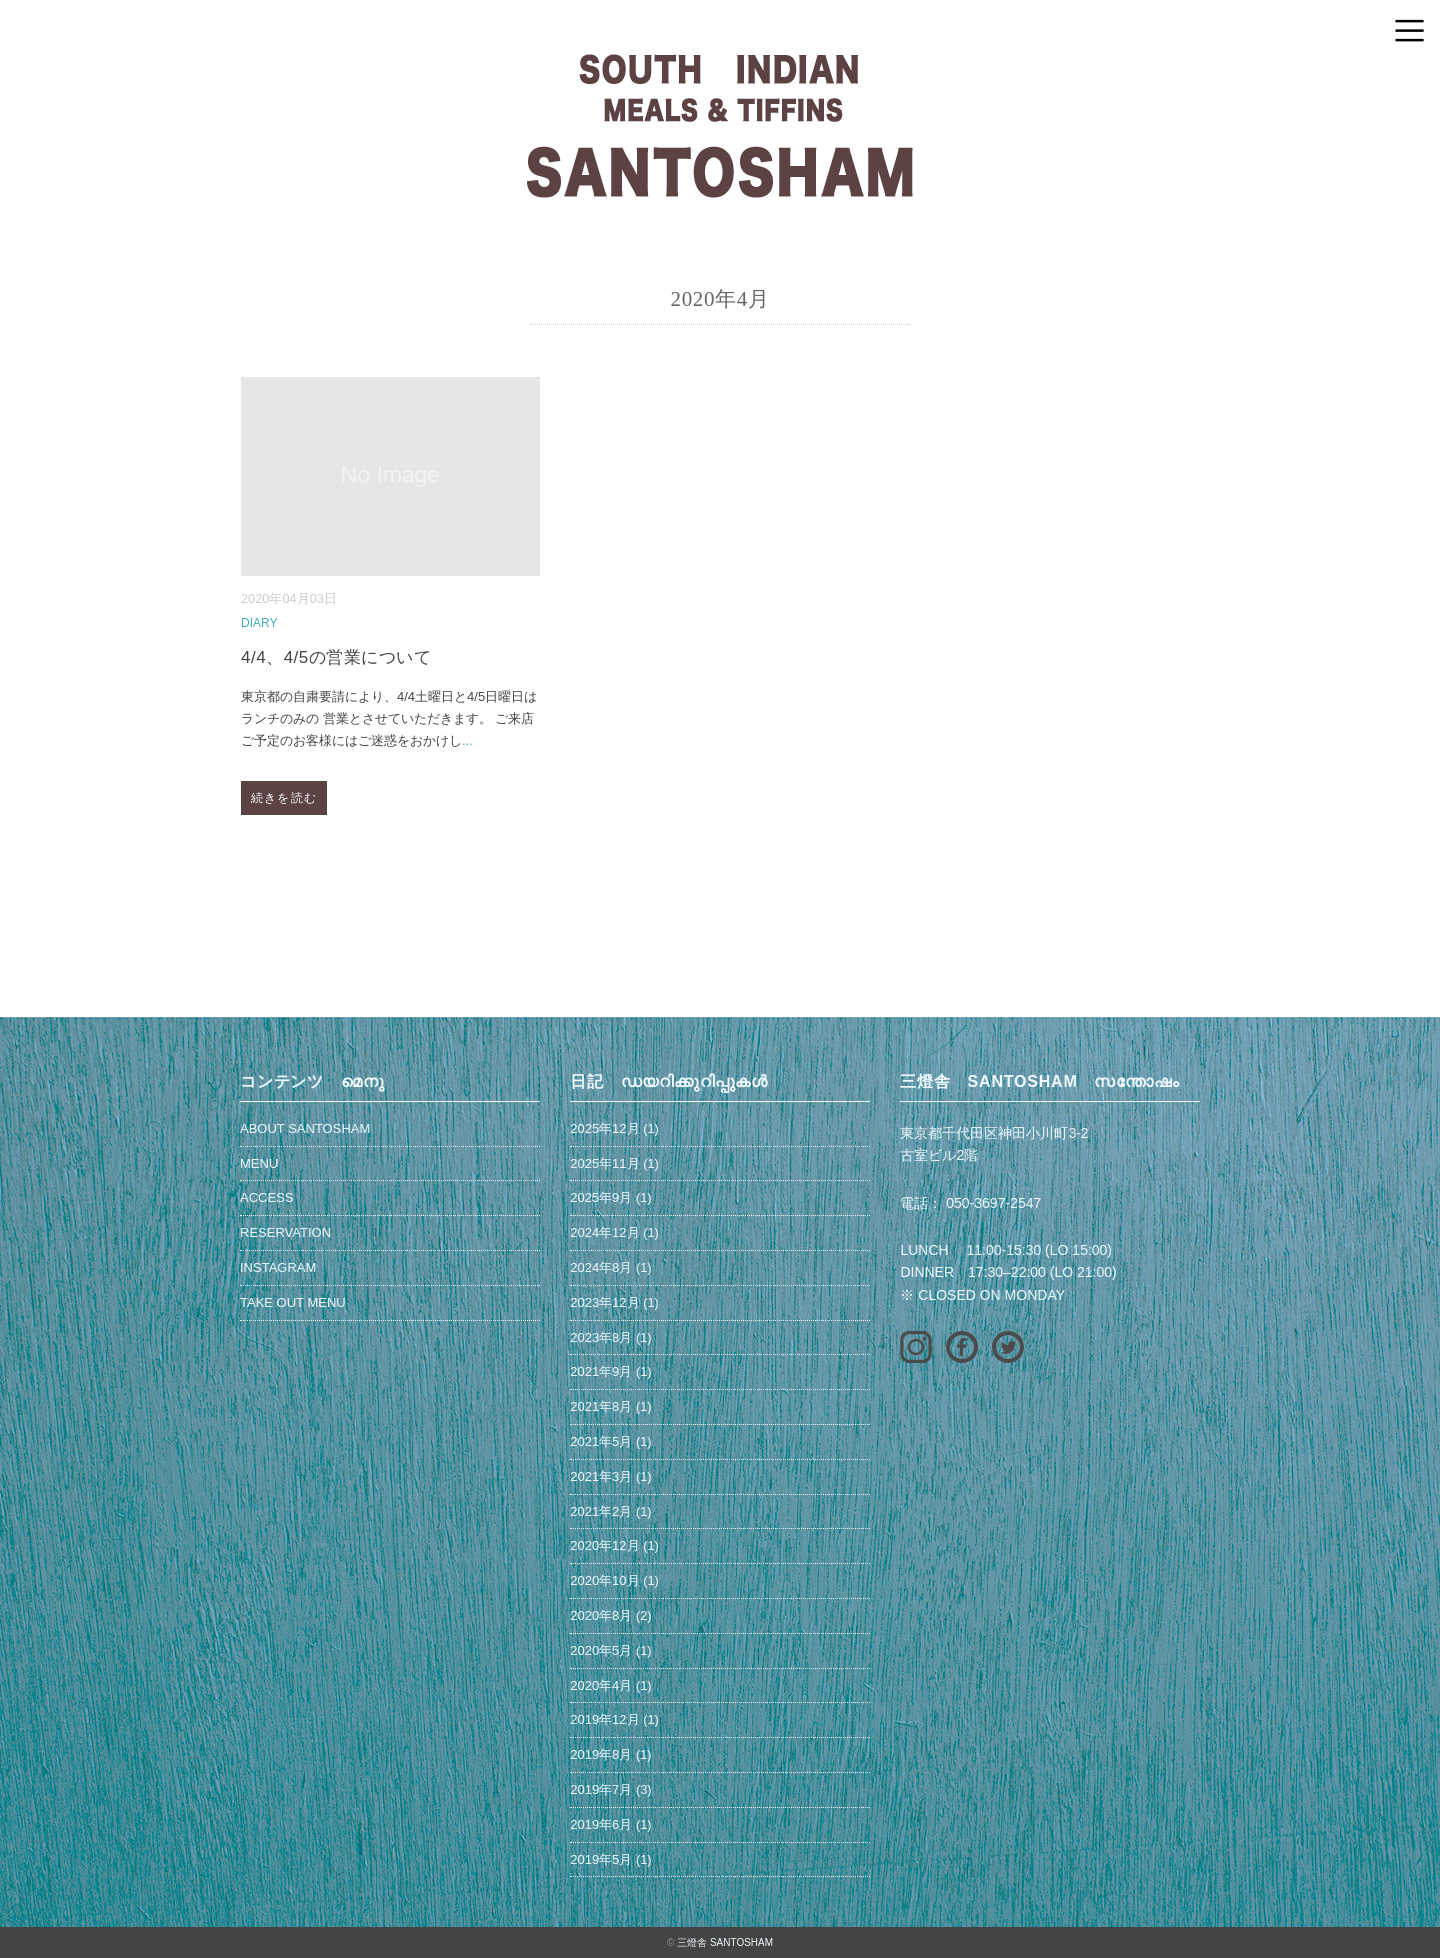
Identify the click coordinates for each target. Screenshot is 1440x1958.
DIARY (259, 623)
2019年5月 (601, 1859)
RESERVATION (285, 1232)
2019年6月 (601, 1824)
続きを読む (284, 798)
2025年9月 (601, 1197)
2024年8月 (601, 1267)
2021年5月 (601, 1441)
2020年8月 (601, 1615)
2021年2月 (601, 1511)
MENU (259, 1163)
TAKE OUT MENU (293, 1302)
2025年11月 (604, 1163)
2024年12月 (604, 1232)
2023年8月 (601, 1337)
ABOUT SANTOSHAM (305, 1128)
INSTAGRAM (278, 1267)
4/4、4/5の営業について (336, 657)
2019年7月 (601, 1789)
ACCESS (266, 1197)
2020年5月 (601, 1650)
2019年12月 (604, 1719)
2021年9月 (601, 1371)
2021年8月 (601, 1406)
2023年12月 (604, 1302)
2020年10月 (604, 1580)
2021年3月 (601, 1476)
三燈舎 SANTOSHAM (725, 1942)
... (467, 740)
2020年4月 (601, 1685)
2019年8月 (601, 1754)
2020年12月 (604, 1545)
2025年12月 (604, 1128)
